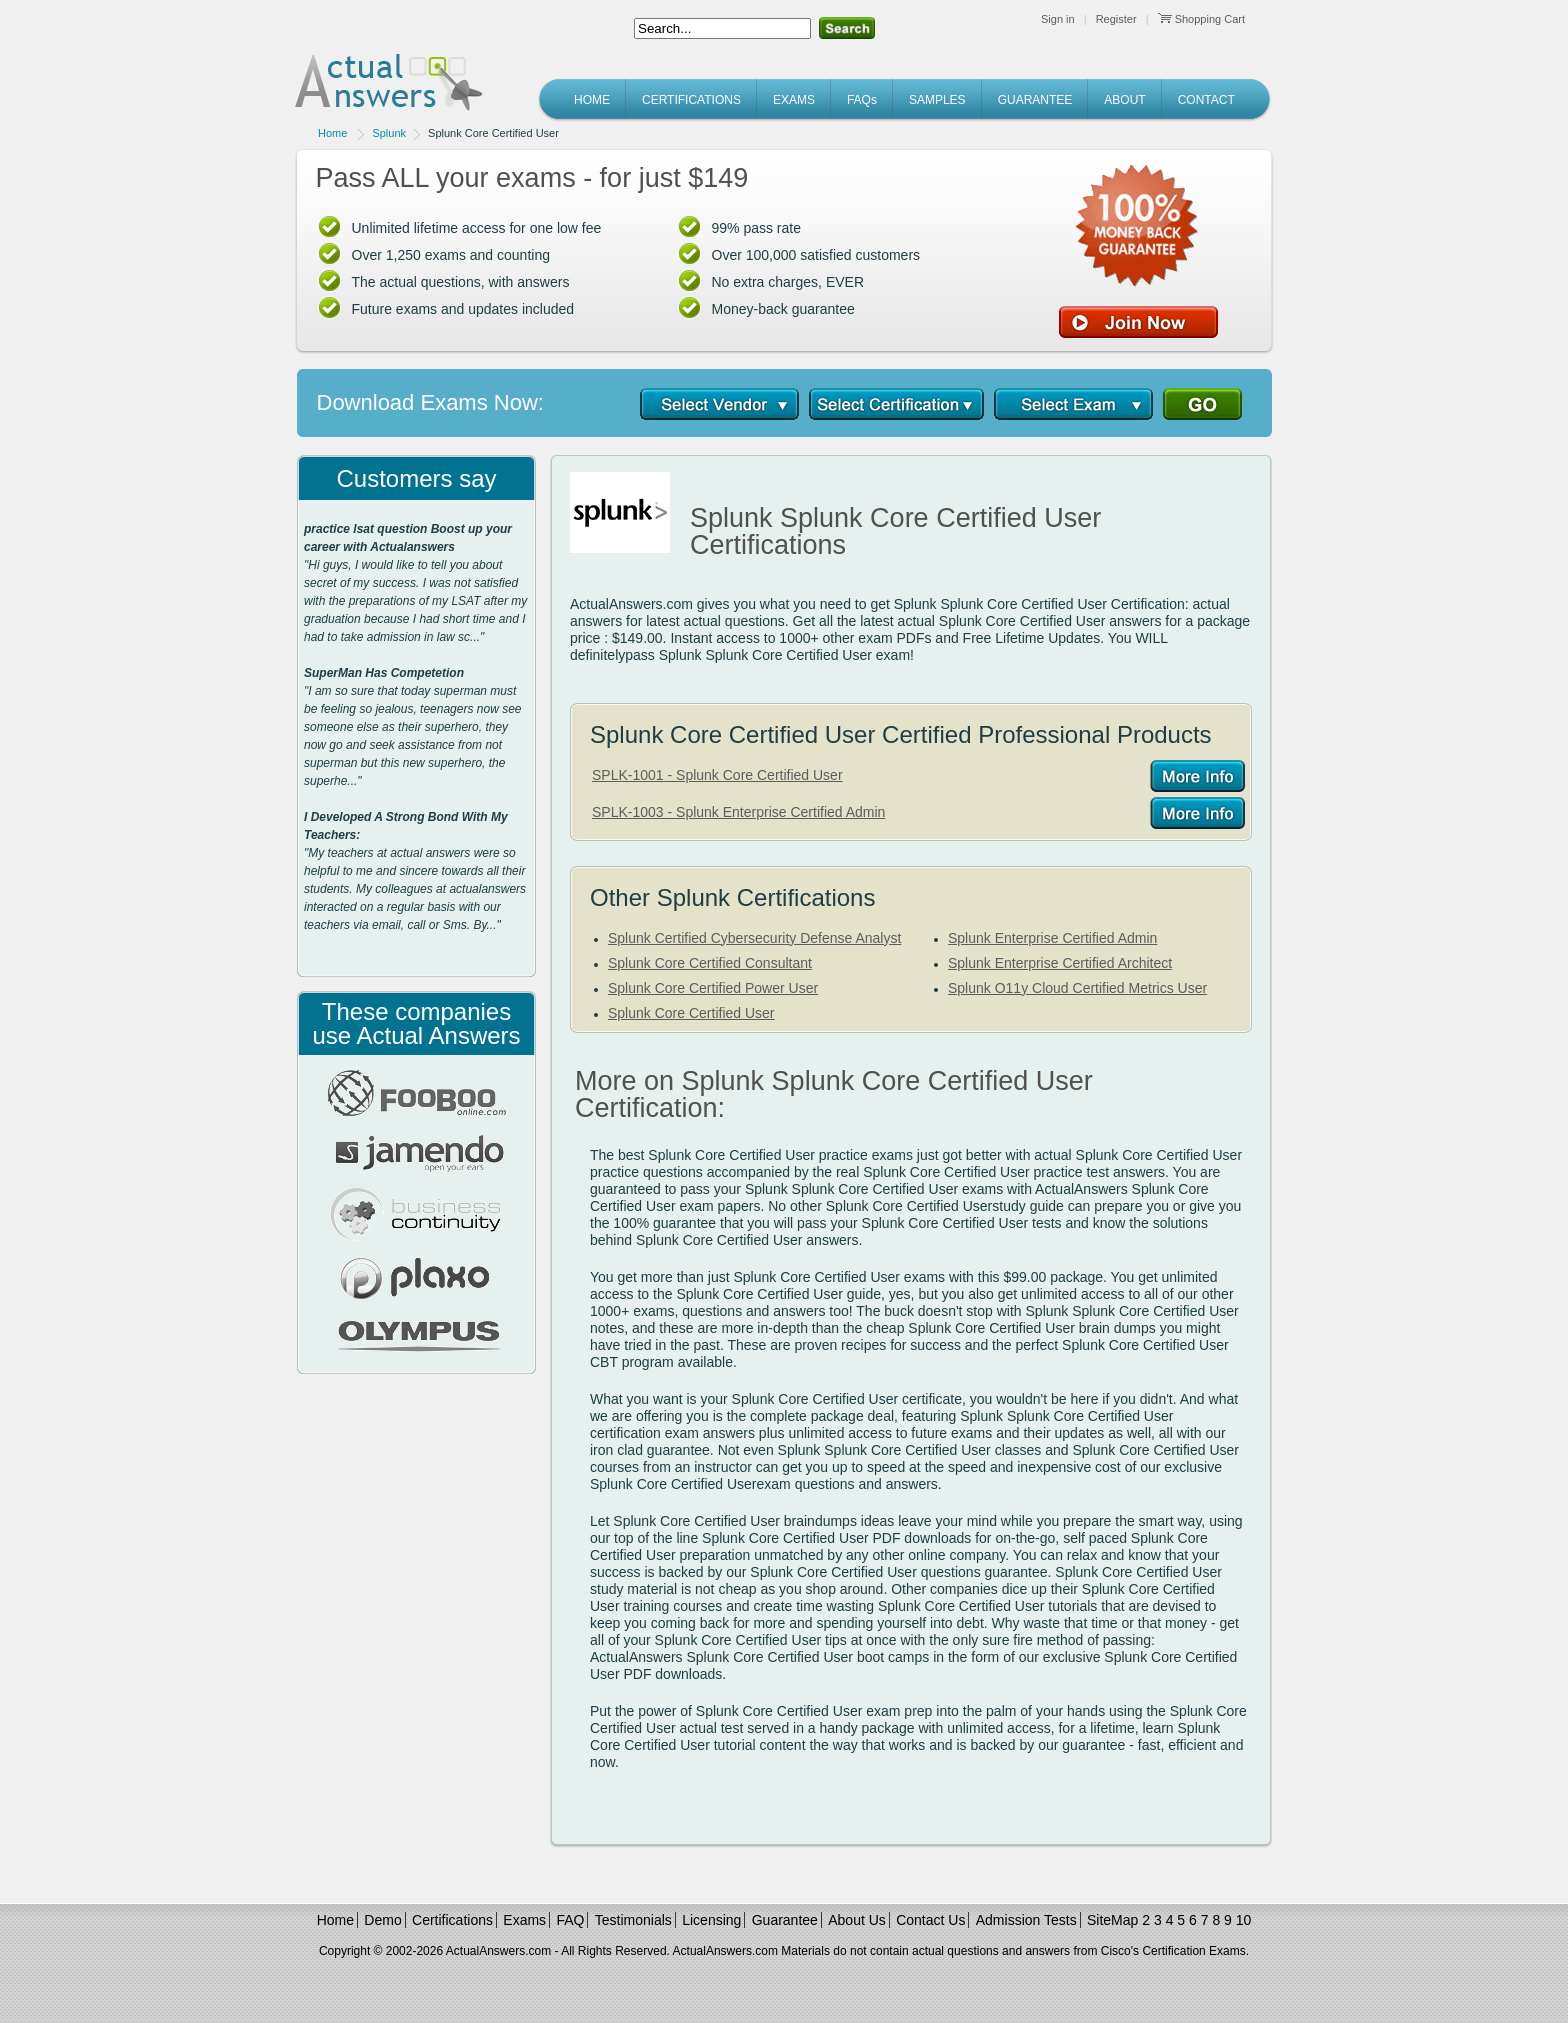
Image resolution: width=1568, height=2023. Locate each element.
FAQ (570, 1920)
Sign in (1058, 19)
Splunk (389, 133)
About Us (857, 1920)
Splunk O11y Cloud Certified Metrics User (1077, 988)
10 (1244, 1920)
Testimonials (633, 1920)
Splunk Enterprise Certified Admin (1052, 938)
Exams (524, 1920)
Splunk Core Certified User (691, 1013)
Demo (382, 1920)
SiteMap (1112, 1920)
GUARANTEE (1035, 100)
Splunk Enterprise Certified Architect (1060, 963)
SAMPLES (937, 100)
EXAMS (794, 100)
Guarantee (785, 1920)
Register (1116, 19)
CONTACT (1206, 100)
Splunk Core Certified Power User (713, 988)
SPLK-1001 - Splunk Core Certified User (717, 775)
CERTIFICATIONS (691, 100)
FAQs (862, 100)
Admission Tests (1026, 1920)
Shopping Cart (1201, 19)
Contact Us (930, 1920)
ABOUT (1124, 100)
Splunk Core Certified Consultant (710, 963)
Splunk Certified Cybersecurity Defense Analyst (754, 938)
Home (332, 133)
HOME (592, 100)
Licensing (711, 1920)
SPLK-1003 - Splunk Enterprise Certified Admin (738, 812)
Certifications (452, 1920)
